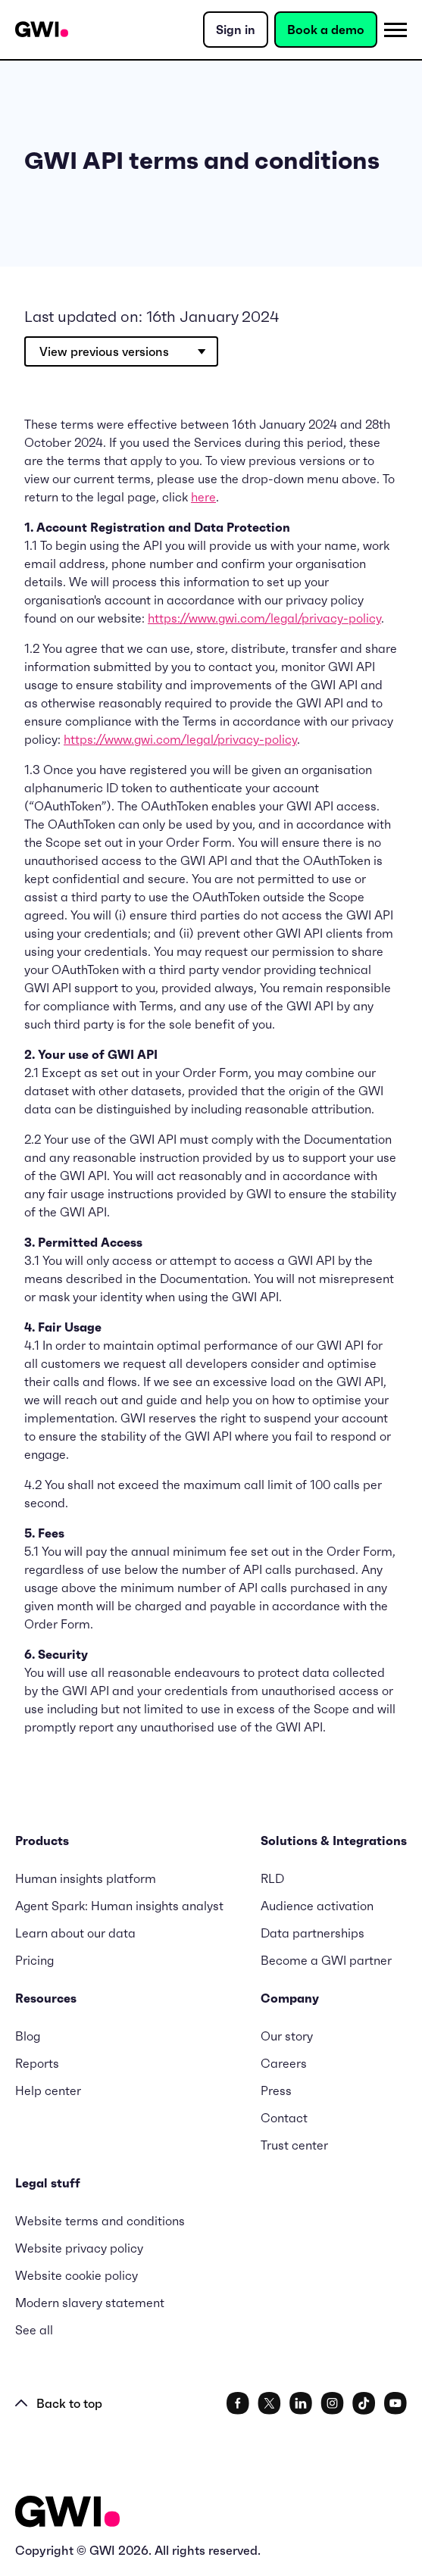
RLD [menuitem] (272, 1878)
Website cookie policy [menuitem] (76, 2275)
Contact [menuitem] (284, 2117)
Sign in (235, 29)
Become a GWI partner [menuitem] (326, 1960)
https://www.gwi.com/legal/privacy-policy (264, 618)
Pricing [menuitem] (34, 1960)
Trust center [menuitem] (294, 2145)
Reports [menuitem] (37, 2063)
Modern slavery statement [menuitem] (89, 2302)
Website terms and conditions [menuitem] (100, 2220)
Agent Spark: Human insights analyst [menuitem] (119, 1905)
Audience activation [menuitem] (317, 1905)
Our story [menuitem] (287, 2036)
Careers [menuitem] (284, 2063)
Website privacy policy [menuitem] (79, 2248)
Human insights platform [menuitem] (85, 1878)
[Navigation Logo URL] (41, 29)
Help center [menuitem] (48, 2090)
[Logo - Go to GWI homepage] (67, 2514)
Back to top (58, 2403)
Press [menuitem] (276, 2090)
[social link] (238, 2403)
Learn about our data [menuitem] (75, 1933)
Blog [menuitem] (27, 2036)
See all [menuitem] (34, 2329)
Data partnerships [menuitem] (312, 1933)
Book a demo (325, 29)
